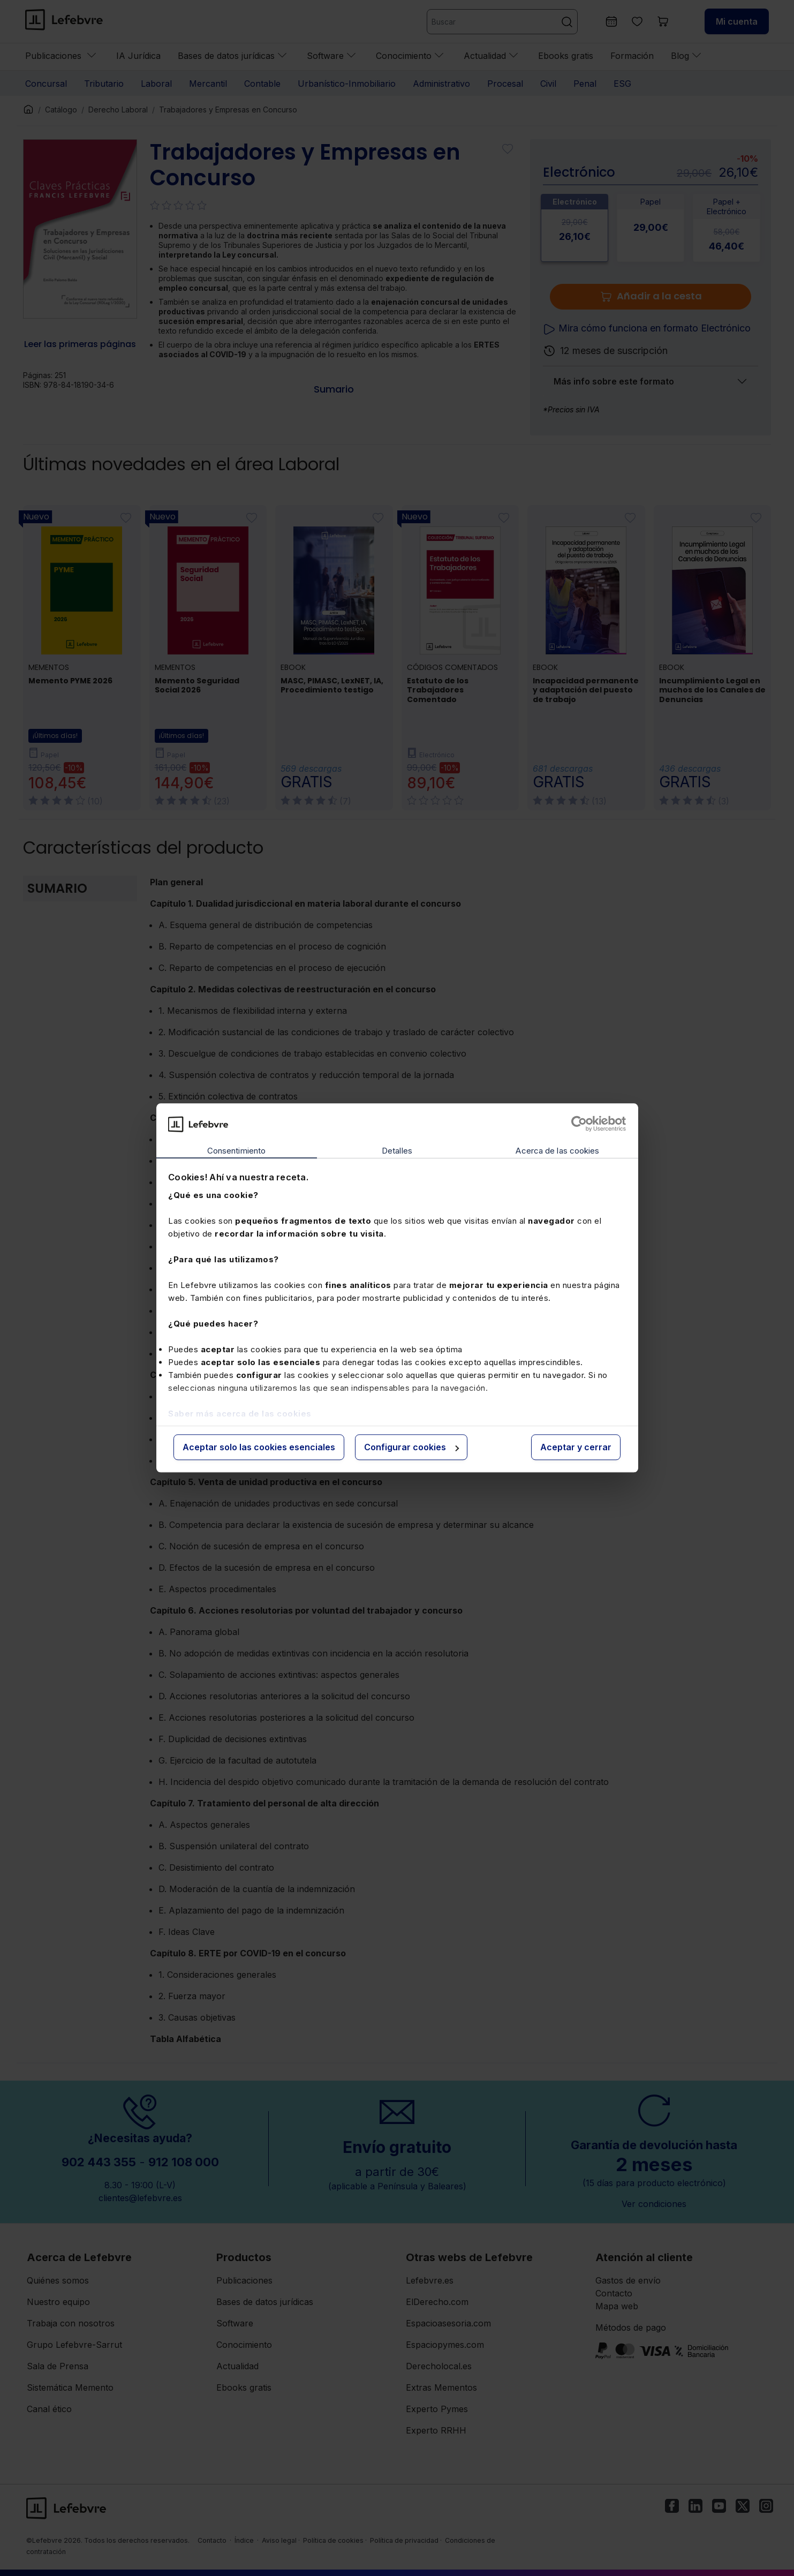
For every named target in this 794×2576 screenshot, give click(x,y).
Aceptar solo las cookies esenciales (259, 1447)
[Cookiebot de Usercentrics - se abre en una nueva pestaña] (579, 1124)
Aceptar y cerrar (575, 1447)
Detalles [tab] (397, 1151)
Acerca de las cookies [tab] (557, 1151)
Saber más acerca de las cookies (240, 1413)
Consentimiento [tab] (236, 1151)
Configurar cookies (411, 1447)
